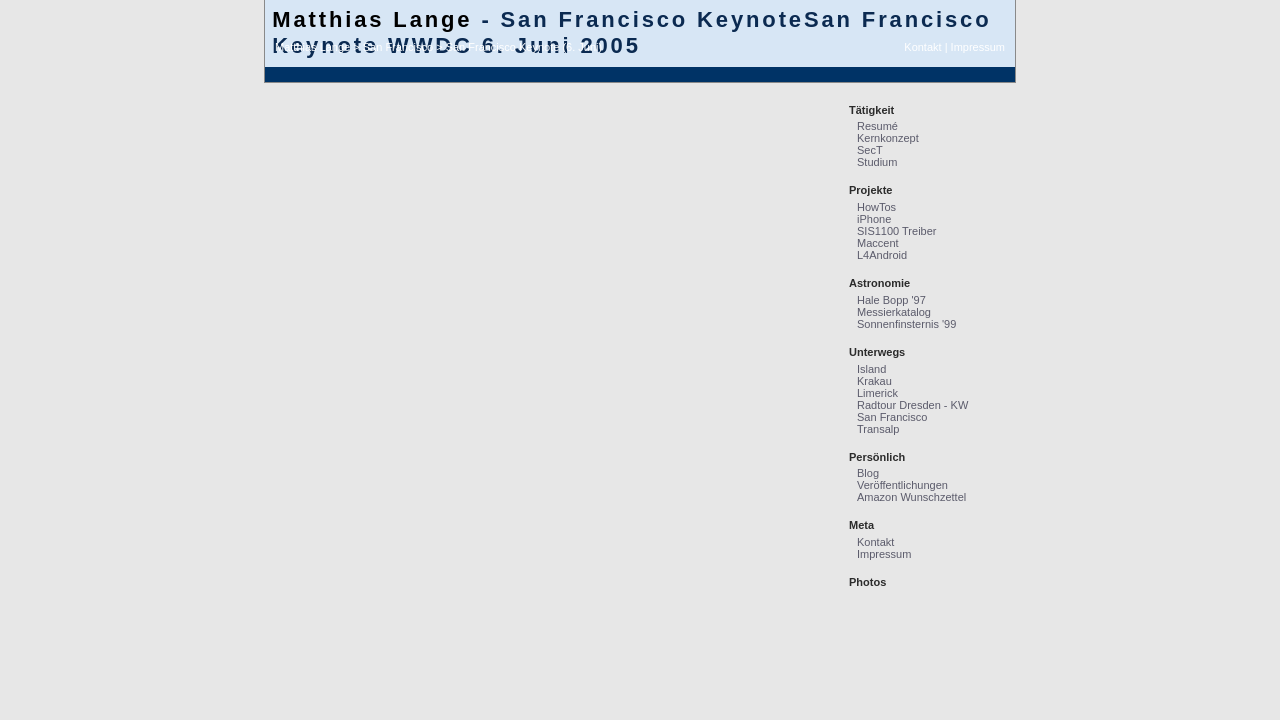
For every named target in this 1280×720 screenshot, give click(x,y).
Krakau (874, 381)
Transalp (878, 429)
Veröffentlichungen (902, 485)
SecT (870, 150)
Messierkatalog (894, 312)
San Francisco (398, 47)
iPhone (874, 219)
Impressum (978, 47)
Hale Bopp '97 (891, 300)
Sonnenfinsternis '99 (906, 324)
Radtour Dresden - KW (912, 405)
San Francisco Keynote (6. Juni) (524, 47)
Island (871, 369)
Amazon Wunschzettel (911, 497)
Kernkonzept (888, 138)
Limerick (877, 393)
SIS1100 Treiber (897, 231)
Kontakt (922, 47)
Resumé (877, 126)
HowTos (876, 207)
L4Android (882, 255)
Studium (877, 162)
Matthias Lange (372, 19)
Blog (868, 473)
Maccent (878, 243)
